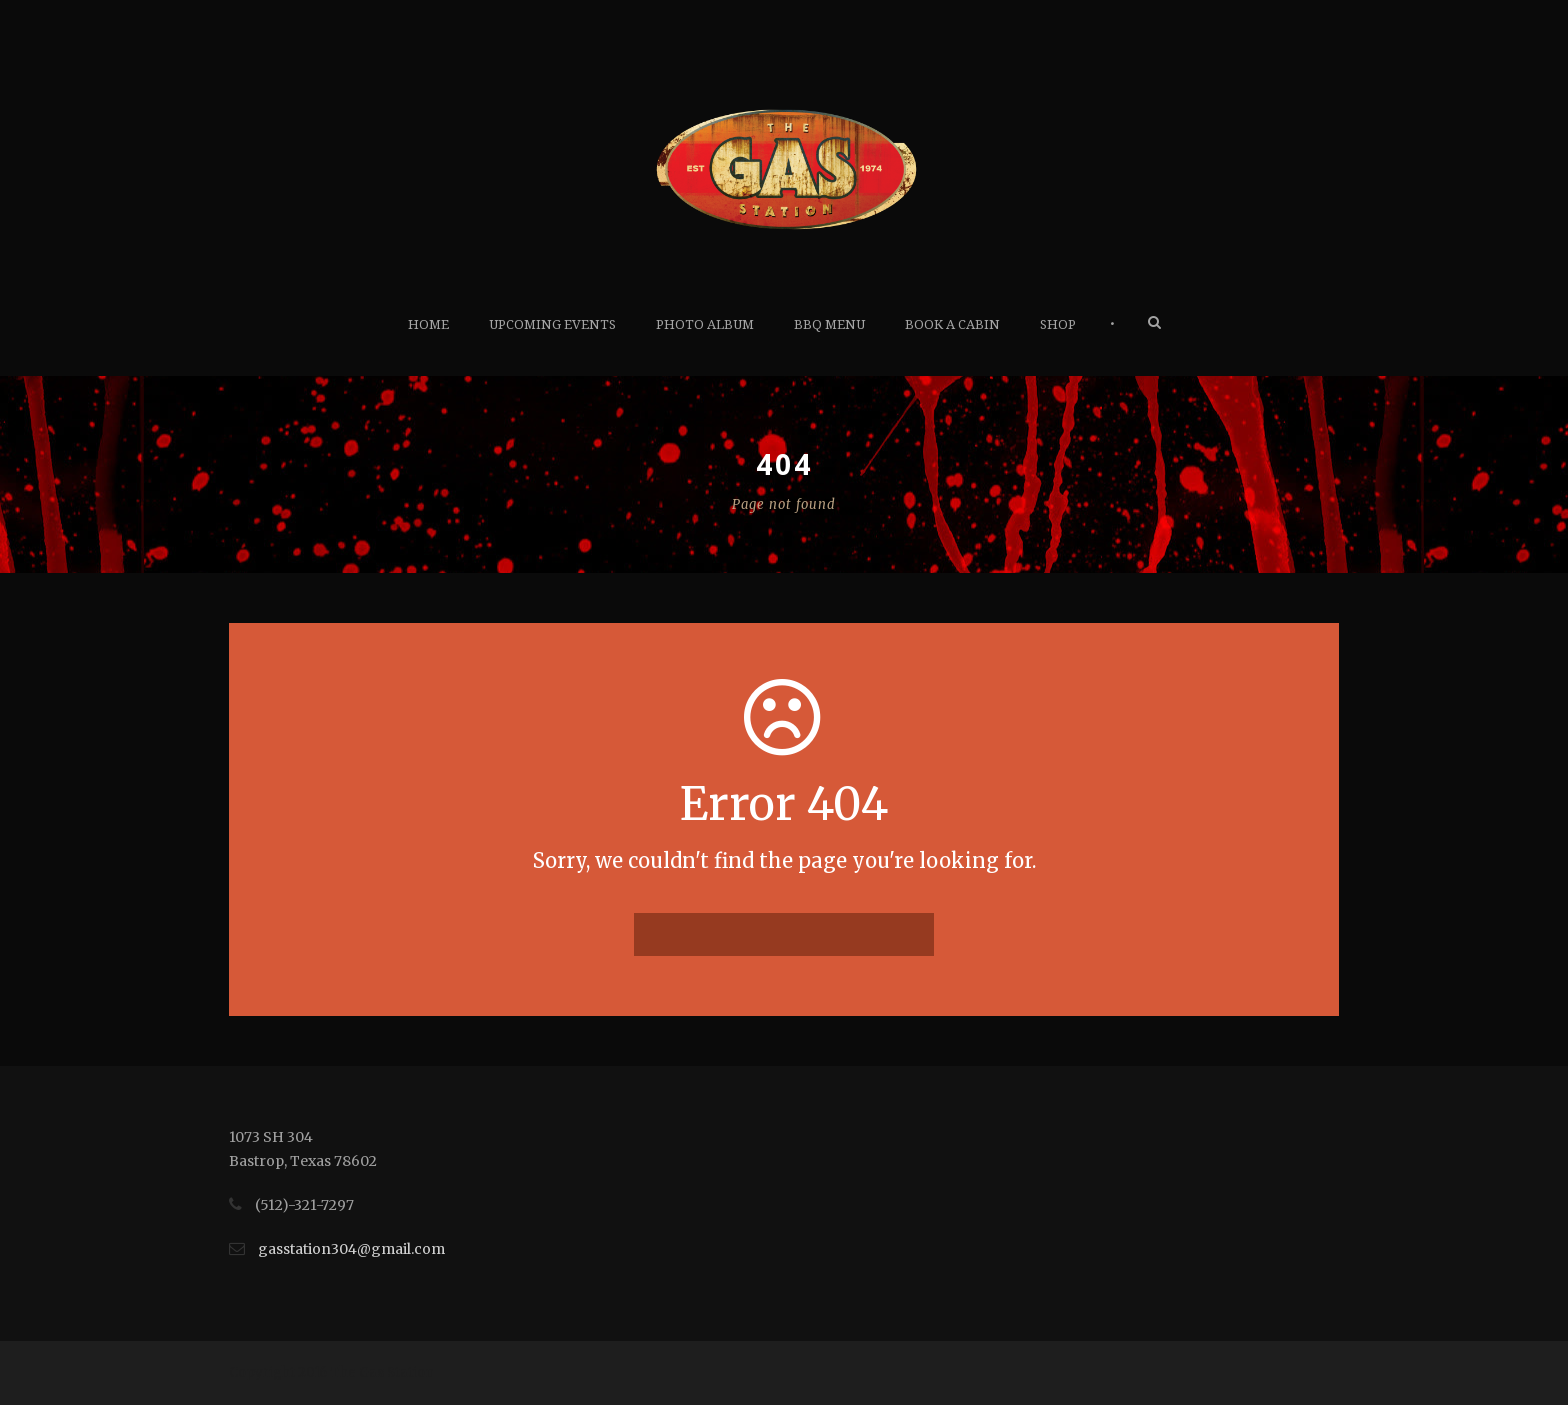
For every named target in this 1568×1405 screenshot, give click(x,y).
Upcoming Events (552, 324)
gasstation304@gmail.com (351, 1249)
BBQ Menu (829, 324)
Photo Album (705, 324)
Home (428, 324)
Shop (1058, 324)
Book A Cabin (952, 324)
